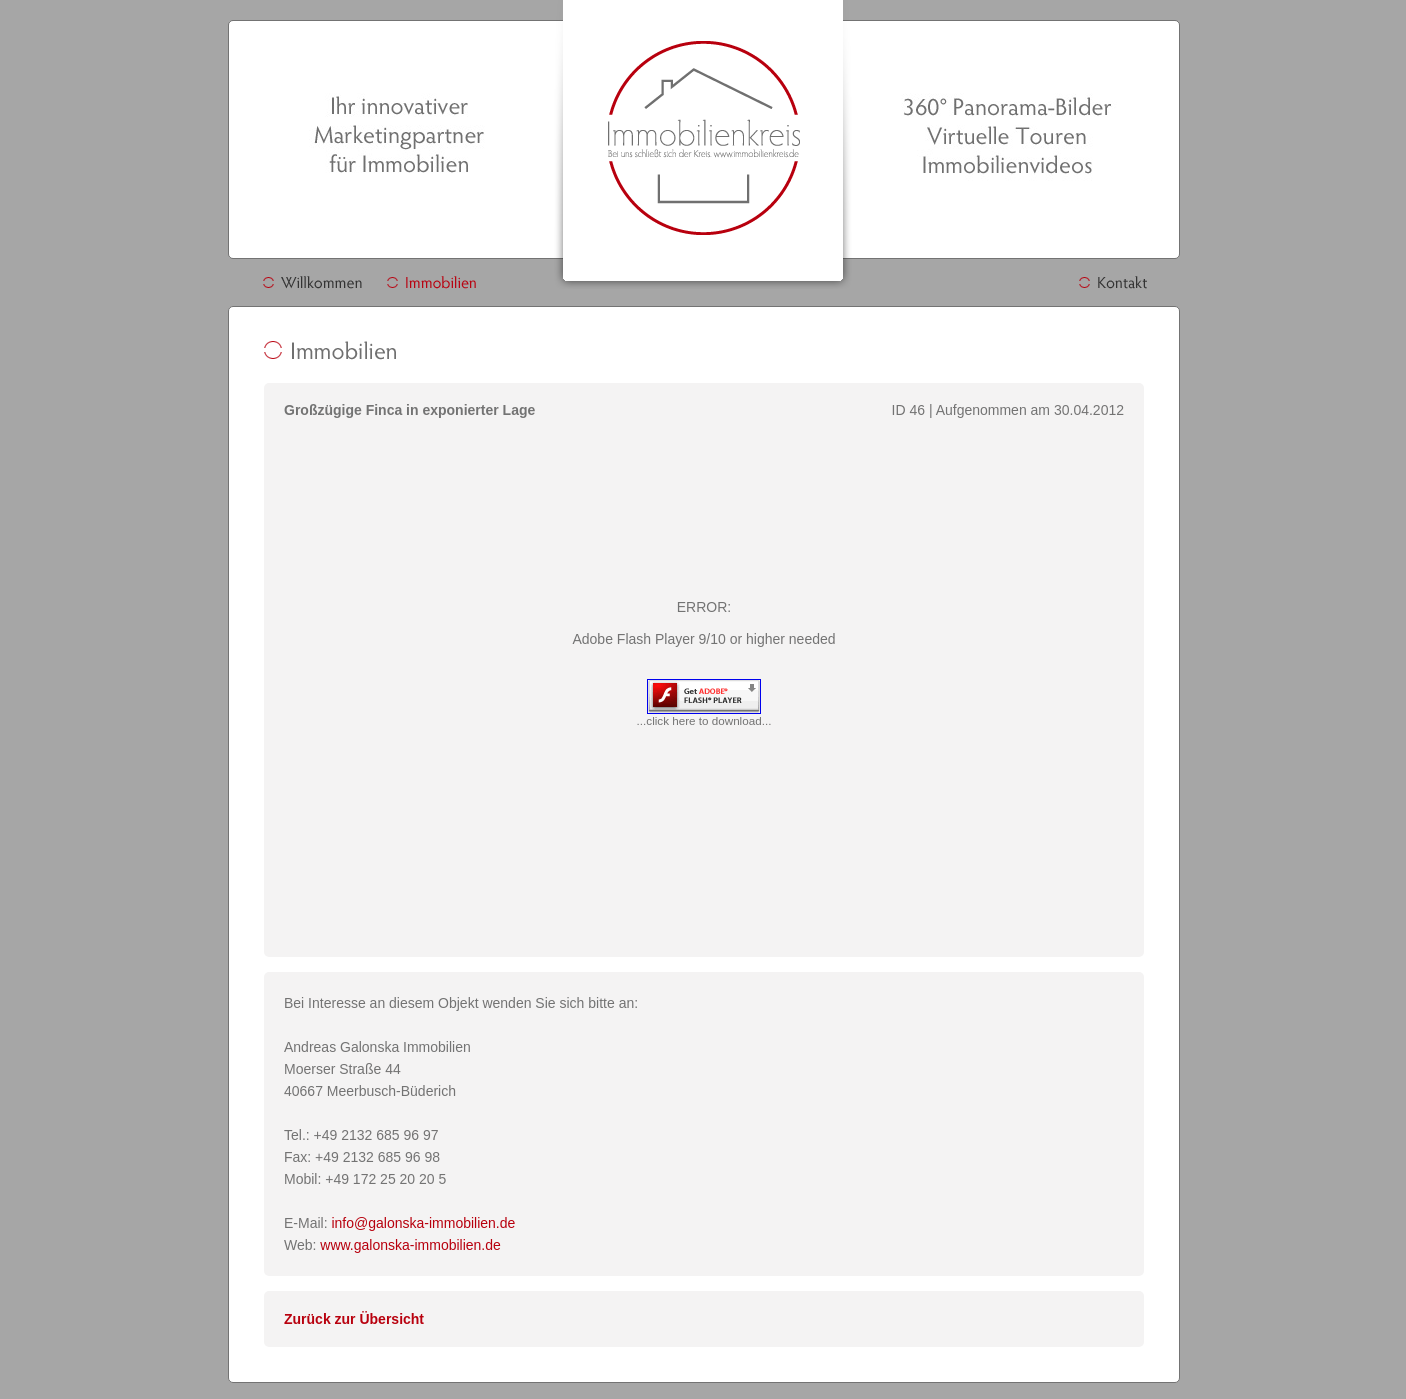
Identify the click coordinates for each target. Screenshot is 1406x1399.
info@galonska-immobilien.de (423, 1223)
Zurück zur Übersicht (354, 1319)
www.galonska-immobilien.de (410, 1245)
